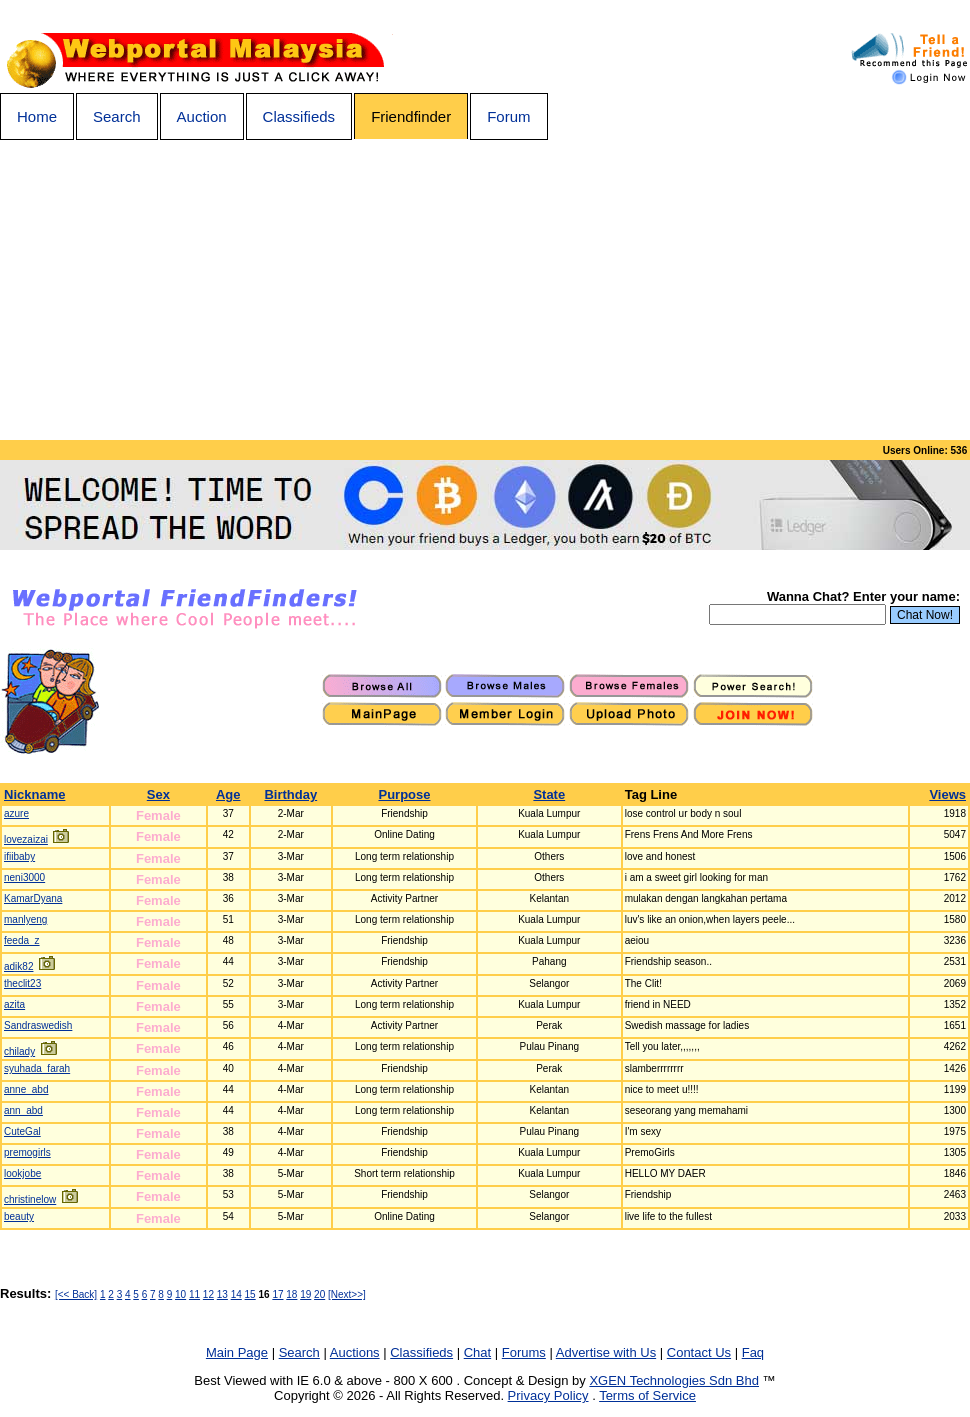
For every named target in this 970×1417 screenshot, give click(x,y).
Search (117, 116)
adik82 (18, 966)
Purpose (404, 794)
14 (236, 1294)
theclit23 (22, 983)
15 (250, 1294)
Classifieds (299, 116)
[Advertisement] (485, 290)
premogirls (27, 1152)
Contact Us (699, 1352)
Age (228, 794)
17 (277, 1294)
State (549, 794)
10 (180, 1294)
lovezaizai (26, 839)
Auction (202, 116)
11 (194, 1294)
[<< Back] (76, 1294)
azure (16, 813)
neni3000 (24, 877)
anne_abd (26, 1089)
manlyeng (25, 919)
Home (37, 116)
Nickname (34, 794)
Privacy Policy (548, 1395)
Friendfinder (411, 116)
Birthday (290, 794)
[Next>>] (347, 1294)
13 (222, 1294)
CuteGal (22, 1131)
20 (319, 1294)
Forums (524, 1352)
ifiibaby (19, 856)
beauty (19, 1216)
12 (208, 1294)
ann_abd (23, 1110)
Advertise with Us (606, 1352)
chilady (19, 1051)
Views (947, 794)
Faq (753, 1352)
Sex (158, 794)
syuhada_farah (37, 1068)
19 (305, 1294)
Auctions (355, 1352)
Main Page (237, 1352)
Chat (477, 1352)
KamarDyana (33, 898)
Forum (508, 116)
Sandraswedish (38, 1025)
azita (14, 1004)
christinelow (30, 1199)
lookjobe (22, 1173)
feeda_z (22, 940)
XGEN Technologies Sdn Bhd (674, 1380)
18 (291, 1294)
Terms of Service (647, 1395)
